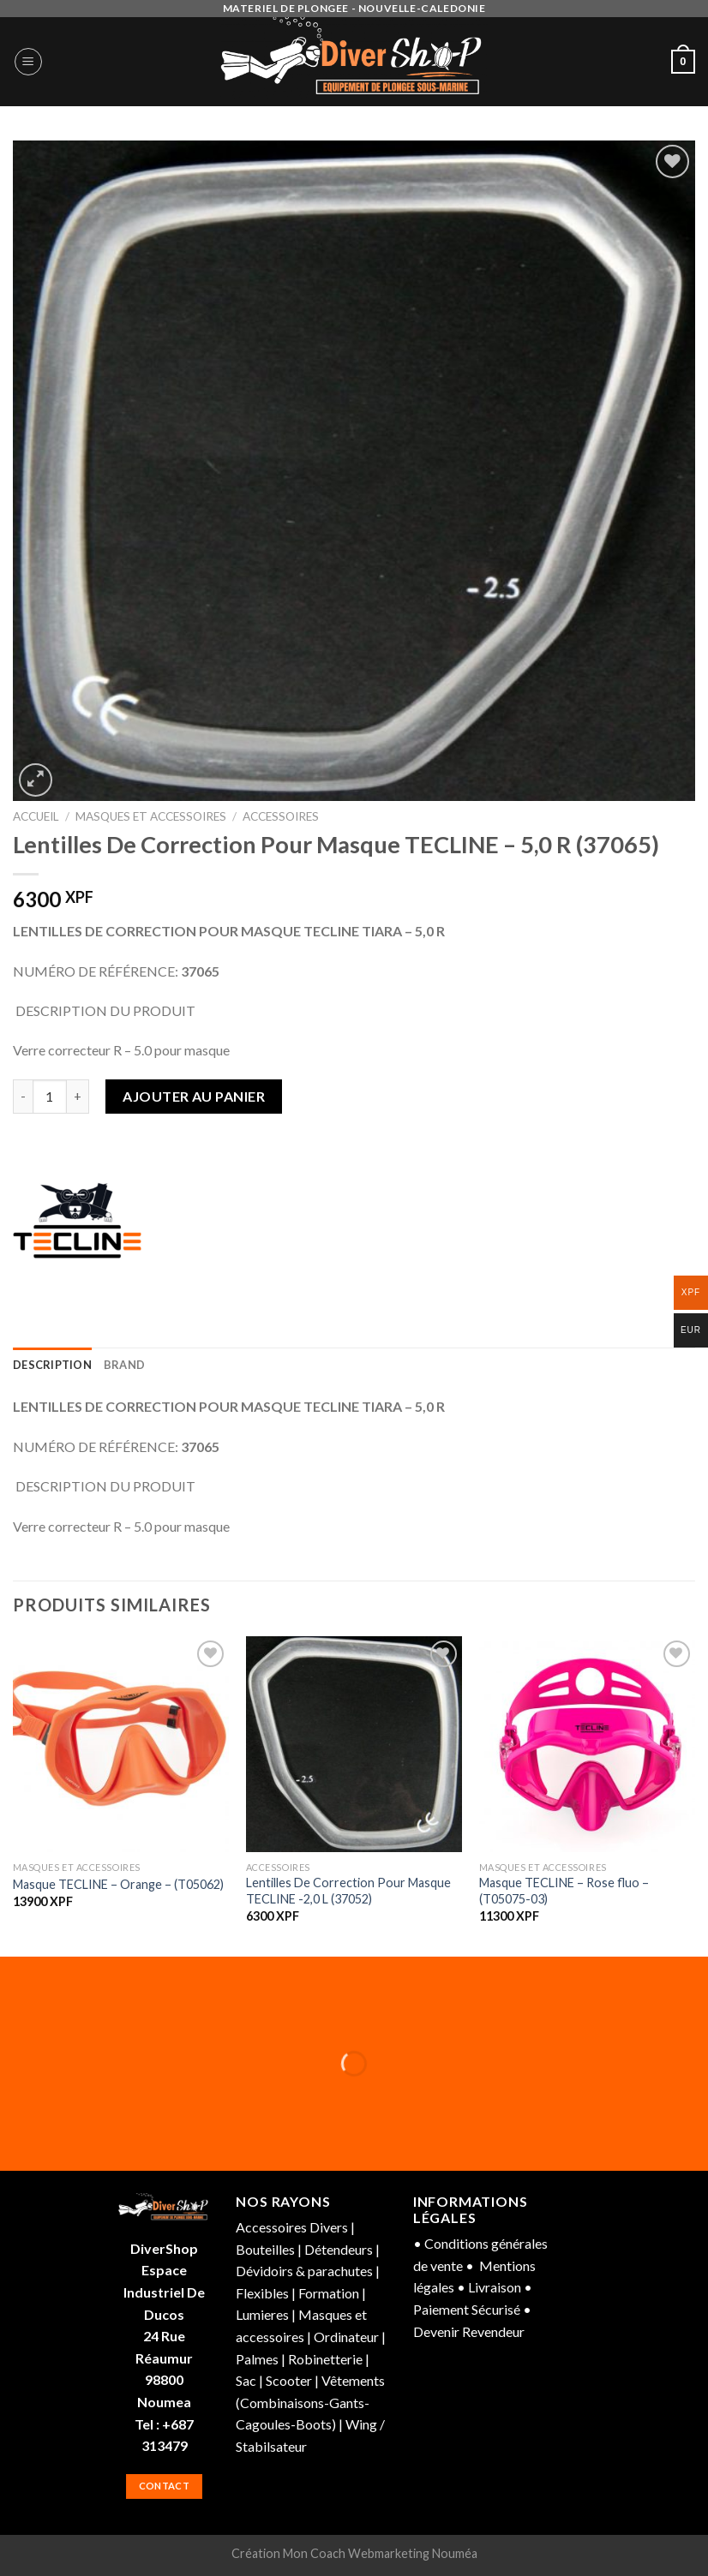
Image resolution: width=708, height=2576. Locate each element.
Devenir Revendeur (469, 2331)
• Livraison (489, 2287)
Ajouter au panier (194, 1096)
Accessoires (281, 816)
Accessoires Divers (292, 2227)
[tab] (52, 1365)
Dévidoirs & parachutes (305, 2270)
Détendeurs (338, 2249)
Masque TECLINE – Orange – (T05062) (118, 1884)
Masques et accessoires (150, 816)
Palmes (257, 2359)
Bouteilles (265, 2249)
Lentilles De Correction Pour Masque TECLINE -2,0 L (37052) (348, 1890)
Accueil (36, 816)
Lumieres (263, 2314)
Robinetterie (326, 2359)
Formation (328, 2293)
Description (52, 1365)
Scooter (290, 2380)
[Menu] (28, 61)
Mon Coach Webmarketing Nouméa (380, 2553)
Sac (246, 2380)
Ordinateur (346, 2336)
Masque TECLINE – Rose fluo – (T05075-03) (564, 1890)
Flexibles (262, 2293)
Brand (124, 1365)
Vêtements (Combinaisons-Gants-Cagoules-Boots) (310, 2402)
